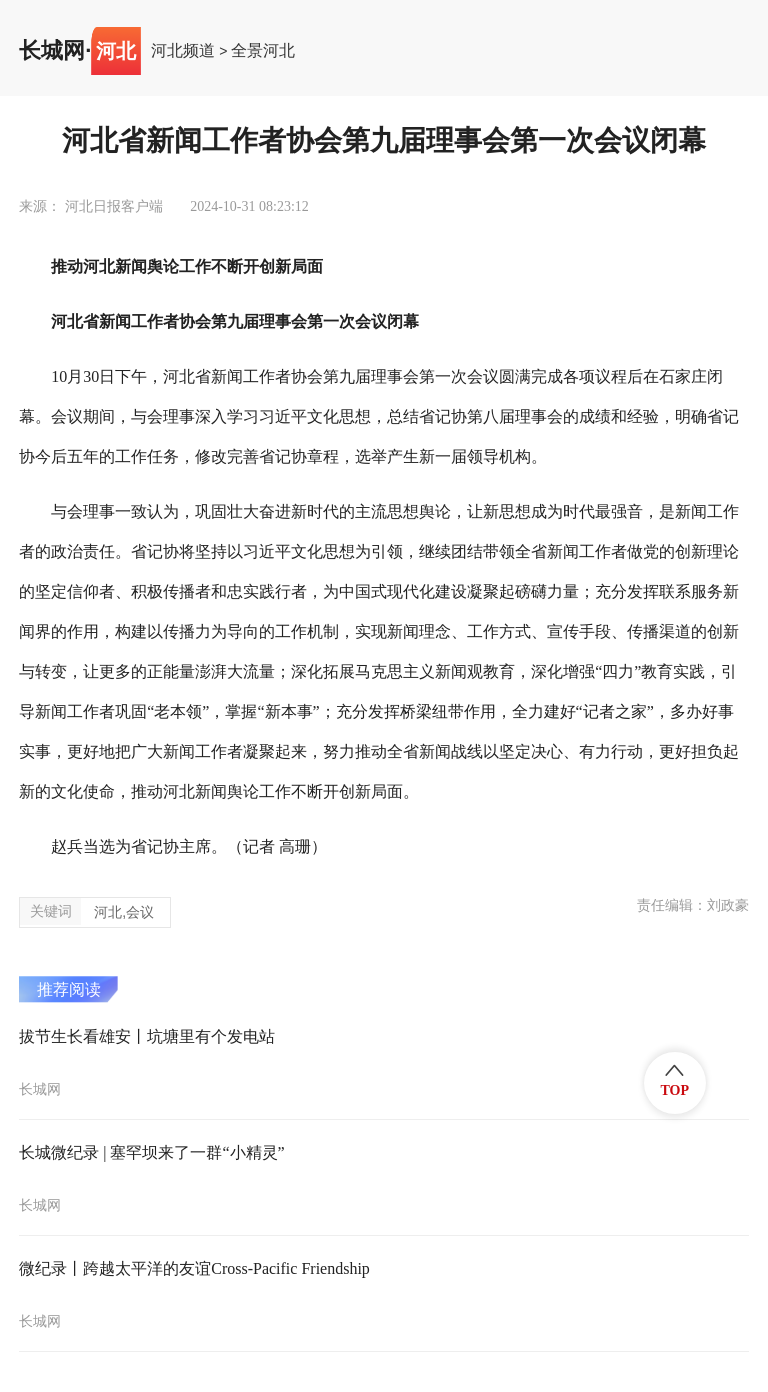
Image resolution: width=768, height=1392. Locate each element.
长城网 (52, 51)
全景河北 (263, 51)
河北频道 (183, 51)
